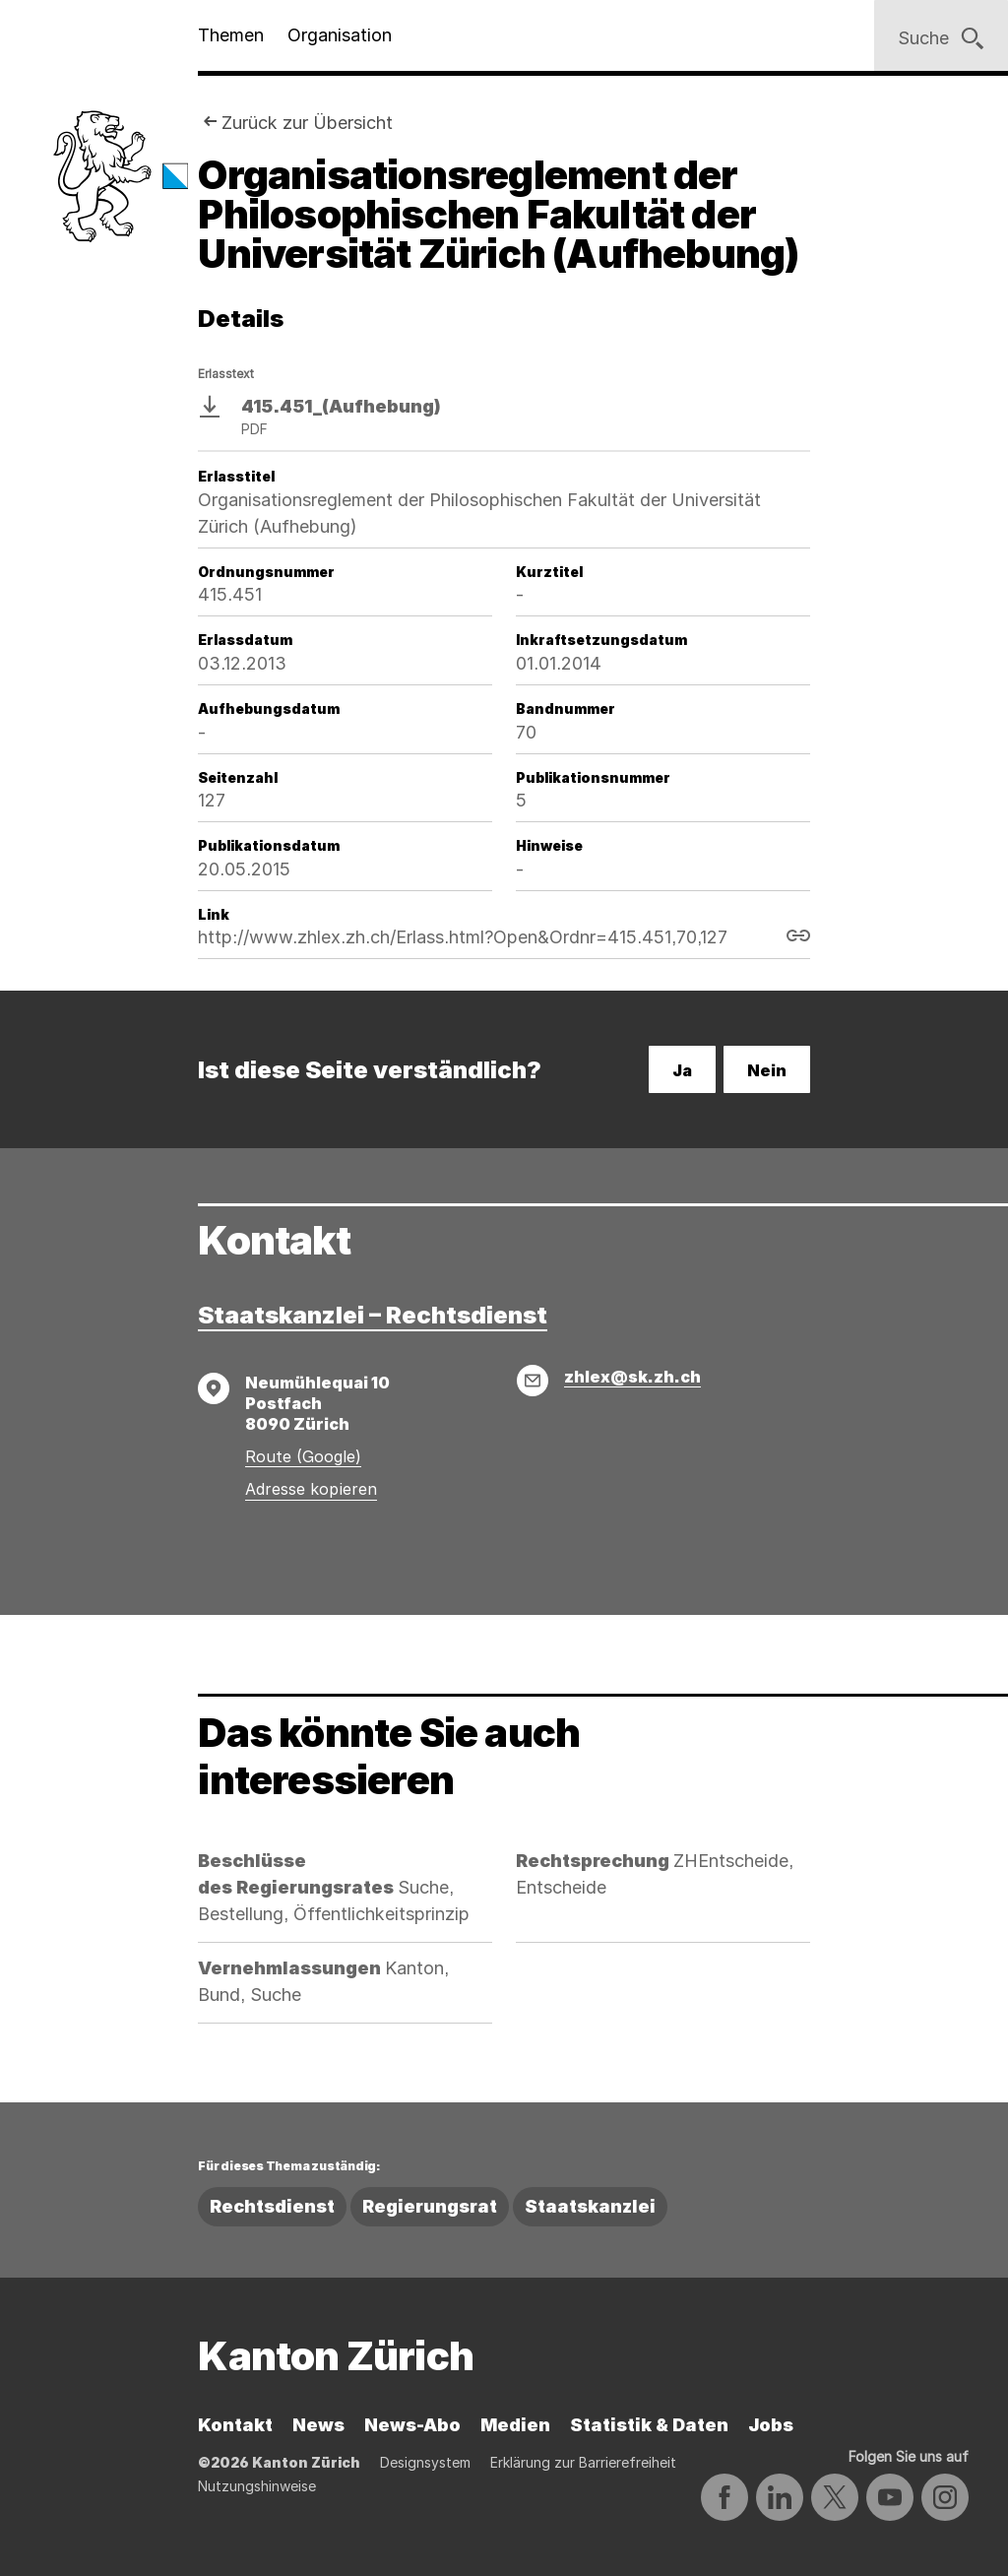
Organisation (339, 35)
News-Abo (412, 2425)
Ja (682, 1070)
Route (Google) (303, 1456)
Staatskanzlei (590, 2206)
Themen (231, 35)
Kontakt (235, 2425)
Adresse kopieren (311, 1489)
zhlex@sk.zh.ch (632, 1376)
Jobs (770, 2425)
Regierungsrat (429, 2206)
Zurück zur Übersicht (307, 122)
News (318, 2425)
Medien (515, 2425)
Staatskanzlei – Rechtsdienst (372, 1315)
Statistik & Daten (649, 2425)
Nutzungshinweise (257, 2486)
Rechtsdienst (272, 2206)
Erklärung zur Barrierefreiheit (583, 2462)
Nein (767, 1070)
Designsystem (425, 2462)
